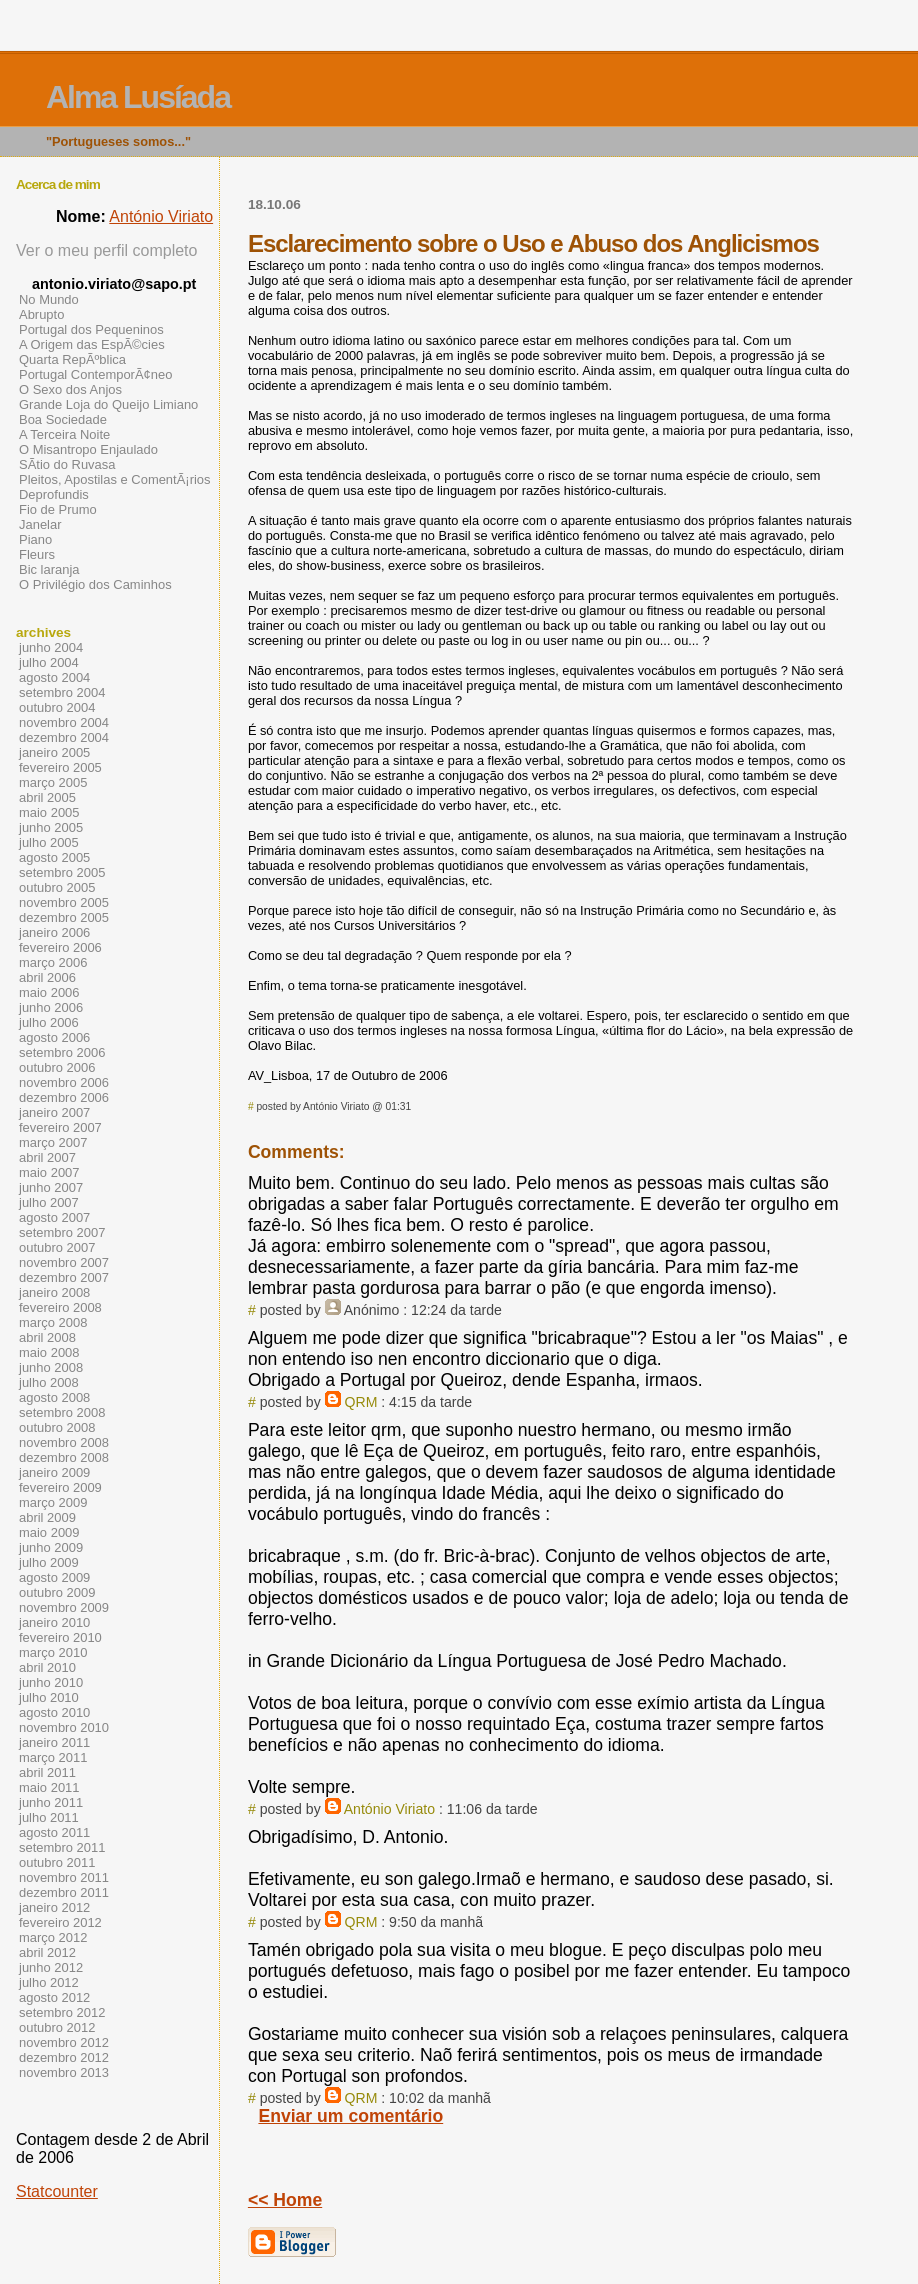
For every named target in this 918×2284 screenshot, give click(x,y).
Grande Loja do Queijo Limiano (108, 404)
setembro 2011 (62, 1847)
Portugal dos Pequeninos (91, 329)
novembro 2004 (64, 722)
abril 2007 (47, 1157)
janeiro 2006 (54, 932)
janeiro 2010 (54, 1622)
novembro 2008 (64, 1442)
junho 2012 (51, 1967)
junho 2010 (51, 1682)
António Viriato (389, 1809)
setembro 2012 (62, 2012)
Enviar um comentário (350, 2116)
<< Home (285, 2200)
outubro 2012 (57, 2027)
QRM (361, 1402)
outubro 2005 (57, 887)
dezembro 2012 (64, 2057)
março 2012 (53, 1937)
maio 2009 (49, 1532)
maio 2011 (49, 1787)
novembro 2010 (64, 1727)
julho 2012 (49, 1982)
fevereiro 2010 (60, 1637)
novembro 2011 (64, 1877)
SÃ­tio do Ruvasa (67, 464)
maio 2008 (49, 1352)
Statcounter (57, 2191)
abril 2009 (47, 1517)
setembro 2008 (62, 1412)
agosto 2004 (54, 677)
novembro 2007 (64, 1262)
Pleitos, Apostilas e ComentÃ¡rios (115, 479)
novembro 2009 (64, 1607)
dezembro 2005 (64, 917)
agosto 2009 (54, 1577)
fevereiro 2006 (60, 947)
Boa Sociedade (63, 419)
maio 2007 (49, 1172)
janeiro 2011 (54, 1742)
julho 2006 (49, 1022)
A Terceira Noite (64, 434)
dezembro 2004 (64, 737)
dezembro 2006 (64, 1097)
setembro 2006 (62, 1052)
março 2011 (53, 1757)
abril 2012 (47, 1952)
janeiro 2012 (54, 1907)
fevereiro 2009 (60, 1487)
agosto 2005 (54, 857)
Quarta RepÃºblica (72, 359)
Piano (35, 539)
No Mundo (49, 299)
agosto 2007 (54, 1217)
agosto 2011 (54, 1832)
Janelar (40, 524)
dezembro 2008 (64, 1457)
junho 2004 (51, 647)
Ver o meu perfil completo (106, 250)
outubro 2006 (57, 1067)
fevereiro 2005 (60, 767)
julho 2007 (49, 1202)
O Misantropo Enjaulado (88, 449)
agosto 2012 (54, 1997)
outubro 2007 (57, 1247)
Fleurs (37, 554)
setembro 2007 (62, 1232)
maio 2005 (49, 812)
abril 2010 (47, 1667)
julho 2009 (49, 1562)
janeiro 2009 (54, 1472)
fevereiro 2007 (60, 1127)
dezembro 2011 (64, 1892)
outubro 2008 (57, 1427)
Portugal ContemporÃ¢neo (95, 374)
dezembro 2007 (64, 1277)
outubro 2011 (57, 1862)
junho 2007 (51, 1187)
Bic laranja (49, 569)
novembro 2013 (64, 2072)
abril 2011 (47, 1772)
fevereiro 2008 (60, 1307)
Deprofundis (54, 494)
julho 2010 (49, 1697)
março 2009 (53, 1502)
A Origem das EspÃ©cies (92, 344)
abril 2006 (47, 977)
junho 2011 (51, 1802)
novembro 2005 (64, 902)
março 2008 (53, 1322)
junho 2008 (51, 1367)
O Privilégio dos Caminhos (95, 584)
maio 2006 (49, 992)
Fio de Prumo (58, 509)
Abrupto (41, 314)
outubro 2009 (57, 1592)
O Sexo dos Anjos (70, 389)
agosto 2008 (54, 1397)
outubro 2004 (57, 707)
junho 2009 (51, 1547)
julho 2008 (49, 1382)
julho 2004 (49, 662)
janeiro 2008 (54, 1292)
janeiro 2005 (54, 752)
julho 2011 (49, 1817)
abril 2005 (47, 797)
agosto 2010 (54, 1712)
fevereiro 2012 (60, 1922)
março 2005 (53, 782)
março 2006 (53, 962)
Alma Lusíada (138, 97)
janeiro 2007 (54, 1112)
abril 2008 (47, 1337)
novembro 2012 (64, 2042)
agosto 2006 (54, 1037)
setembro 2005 (62, 872)
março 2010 (53, 1652)
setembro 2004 (62, 692)
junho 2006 (51, 1007)
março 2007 (53, 1142)
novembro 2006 (64, 1082)
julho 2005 (49, 842)
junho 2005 (51, 827)
